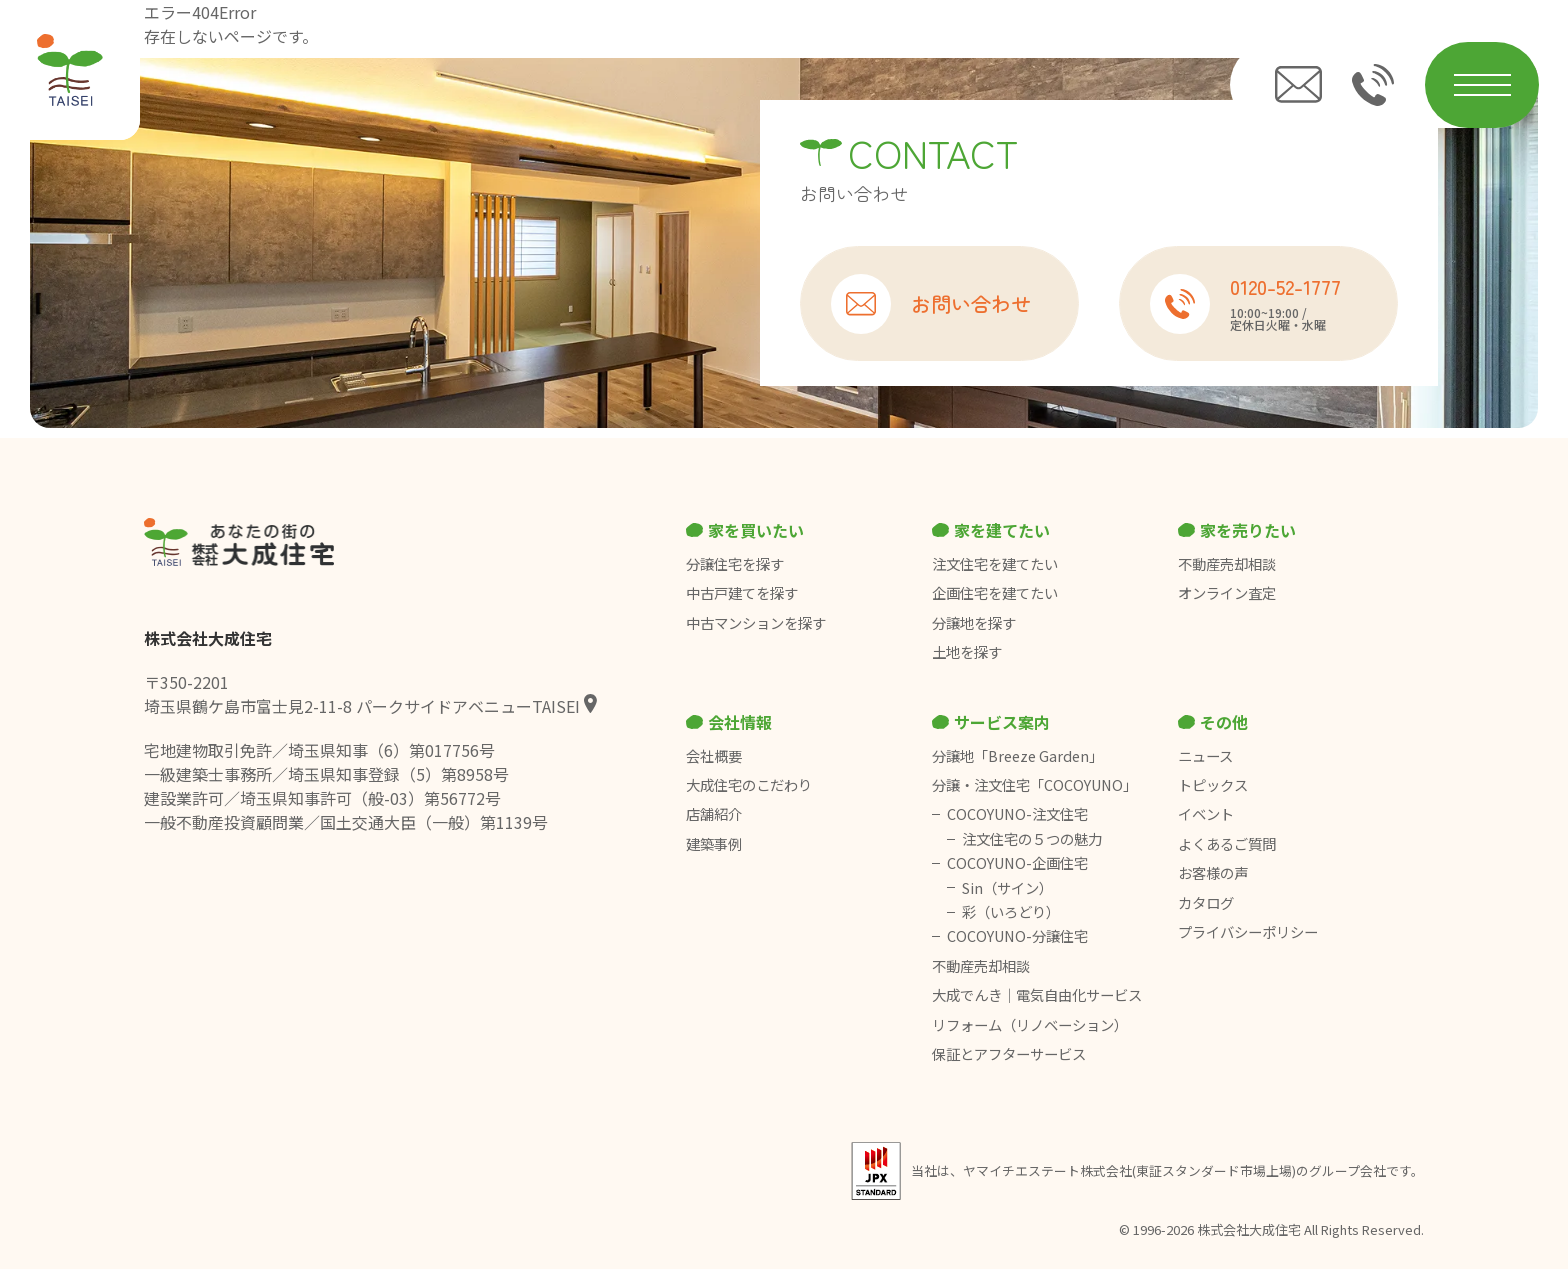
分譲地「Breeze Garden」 (1017, 756)
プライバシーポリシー (1248, 932)
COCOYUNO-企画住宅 (1017, 863)
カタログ (1206, 903)
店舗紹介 (714, 814)
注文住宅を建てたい (995, 564)
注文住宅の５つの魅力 (1032, 839)
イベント (1206, 814)
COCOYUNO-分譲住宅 (1017, 936)
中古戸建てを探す (742, 593)
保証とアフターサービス (1009, 1054)
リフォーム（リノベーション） (1031, 1025)
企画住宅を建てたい (995, 593)
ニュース (1205, 756)
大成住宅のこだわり (749, 785)
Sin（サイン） (1007, 888)
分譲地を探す (974, 623)
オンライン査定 (1227, 593)
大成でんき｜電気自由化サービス (1038, 995)
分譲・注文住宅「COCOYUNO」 (1034, 785)
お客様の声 (1213, 873)
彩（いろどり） (1011, 912)
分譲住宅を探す (735, 564)
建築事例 (714, 844)
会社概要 (714, 756)
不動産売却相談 (1227, 564)
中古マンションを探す (756, 623)
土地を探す (967, 652)
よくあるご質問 (1227, 844)
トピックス (1213, 785)
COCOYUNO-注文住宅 (1017, 814)
